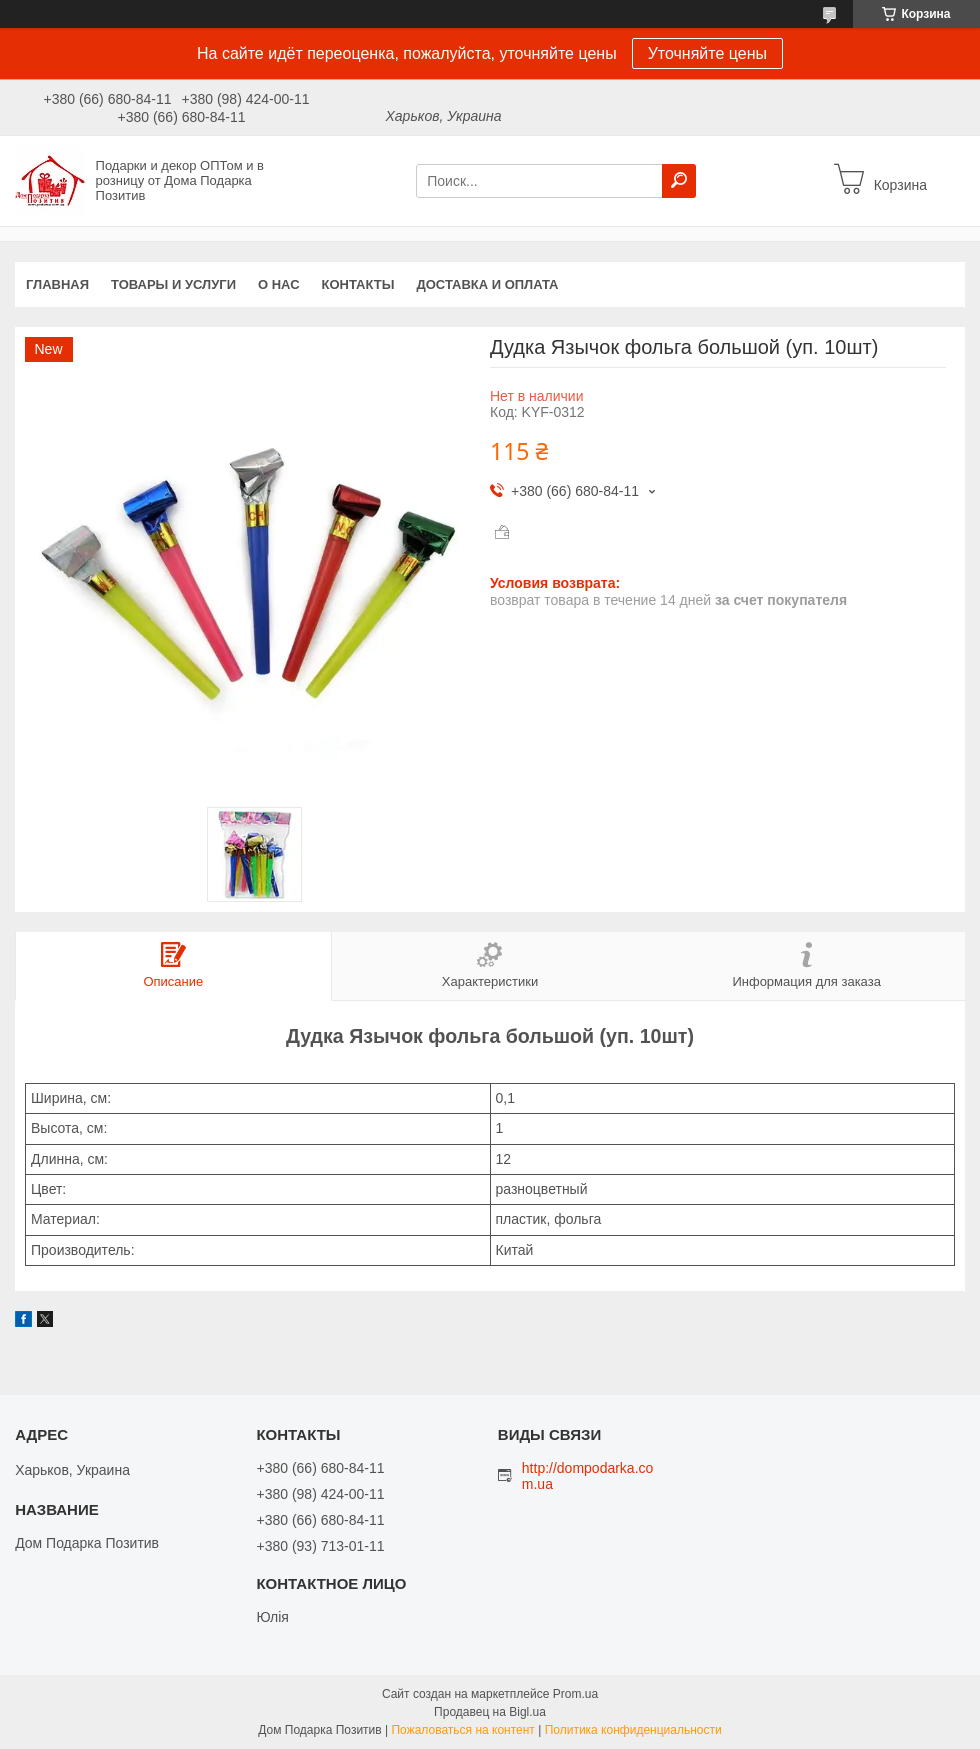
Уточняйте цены (707, 53)
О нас (279, 284)
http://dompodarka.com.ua (588, 1476)
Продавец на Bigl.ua (490, 1712)
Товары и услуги (173, 284)
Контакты (358, 284)
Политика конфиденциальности (633, 1730)
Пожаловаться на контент (462, 1730)
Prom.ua (575, 1694)
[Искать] (679, 181)
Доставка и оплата (487, 284)
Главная (57, 284)
